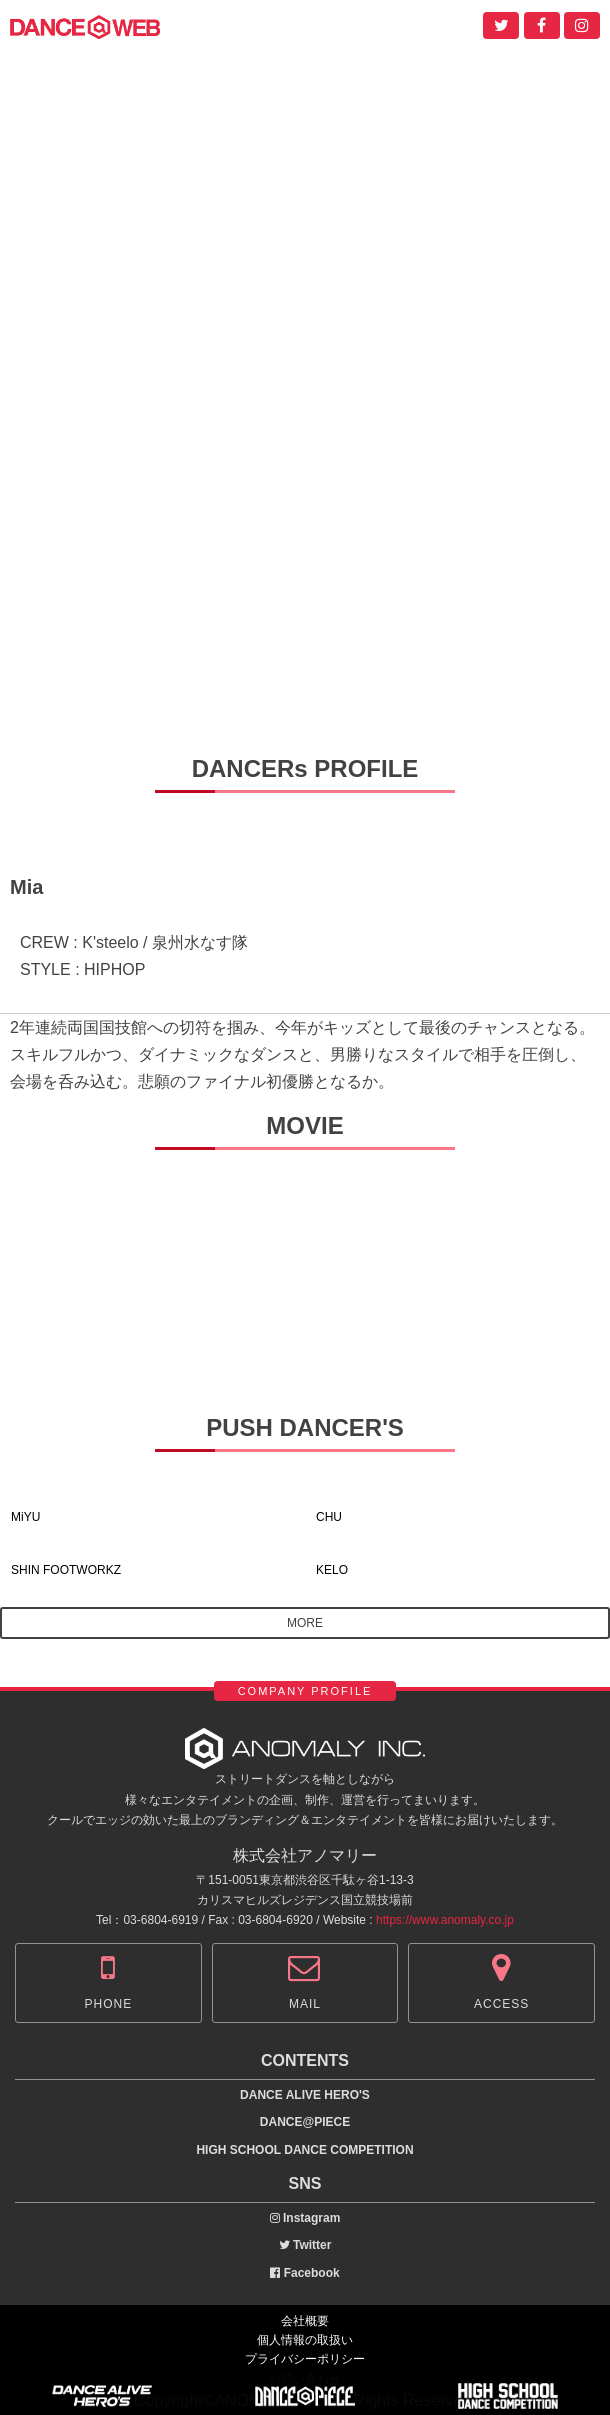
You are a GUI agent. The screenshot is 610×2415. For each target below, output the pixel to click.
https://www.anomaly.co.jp (445, 1920)
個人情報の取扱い (305, 2340)
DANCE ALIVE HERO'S (305, 2095)
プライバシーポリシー (305, 2359)
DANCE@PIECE (305, 2122)
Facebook (304, 2273)
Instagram (305, 2218)
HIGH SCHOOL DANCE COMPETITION (304, 2150)
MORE (305, 1623)
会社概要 (305, 2321)
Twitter (305, 2245)
